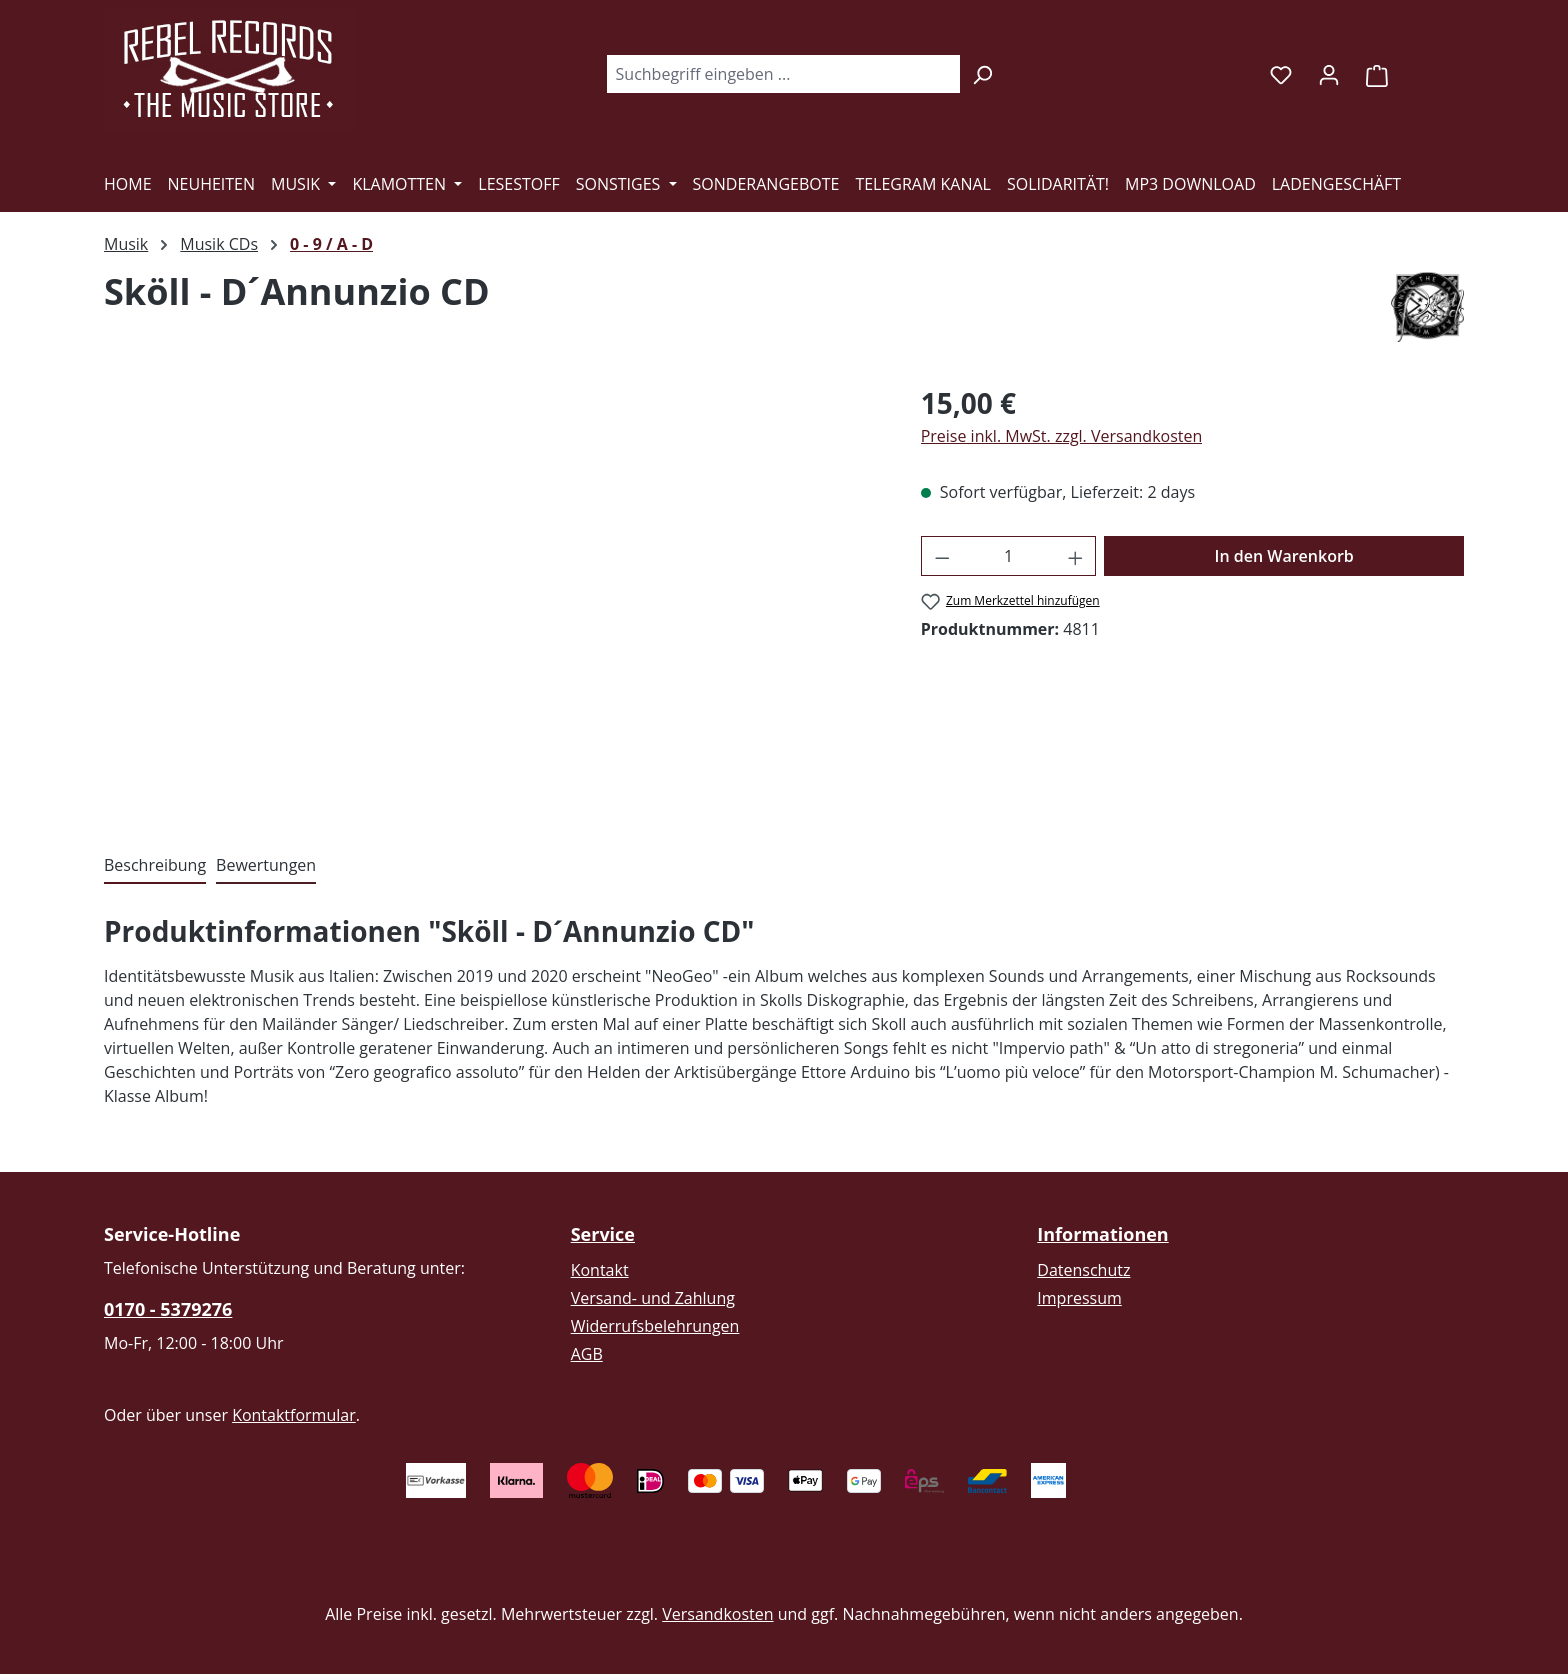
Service (603, 1234)
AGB (587, 1354)
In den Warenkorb (1284, 556)
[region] (492, 597)
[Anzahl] (1008, 556)
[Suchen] (982, 74)
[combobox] (783, 74)
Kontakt (600, 1270)
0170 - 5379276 (168, 1309)
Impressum (1079, 1298)
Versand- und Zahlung (653, 1298)
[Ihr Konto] (1329, 74)
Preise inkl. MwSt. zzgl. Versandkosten (1062, 436)
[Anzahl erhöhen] (1076, 556)
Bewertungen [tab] (266, 865)
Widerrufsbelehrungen (655, 1326)
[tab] (155, 866)
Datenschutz (1083, 1270)
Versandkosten (717, 1614)
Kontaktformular (294, 1415)
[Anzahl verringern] (942, 556)
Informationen (1102, 1234)
